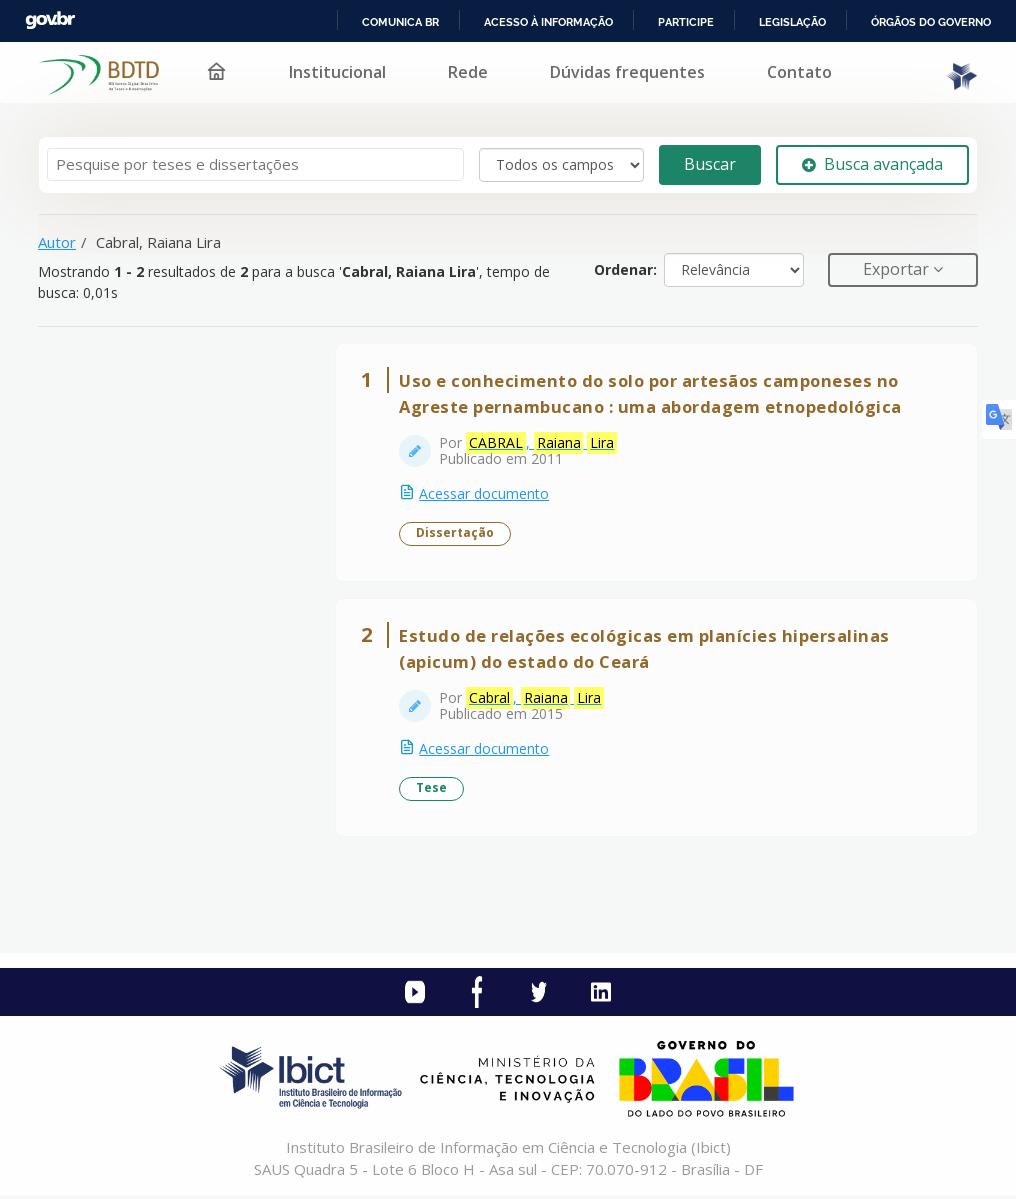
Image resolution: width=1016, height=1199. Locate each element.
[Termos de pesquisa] (255, 164)
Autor (57, 242)
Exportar (898, 269)
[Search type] (561, 165)
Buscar (710, 164)
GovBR (50, 20)
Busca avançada (872, 164)
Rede (468, 72)
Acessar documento (485, 494)
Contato (799, 72)
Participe (686, 22)
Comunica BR (400, 22)
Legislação (792, 22)
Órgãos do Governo (931, 22)
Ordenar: (625, 269)
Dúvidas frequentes (627, 72)
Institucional (337, 72)
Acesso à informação (548, 22)
